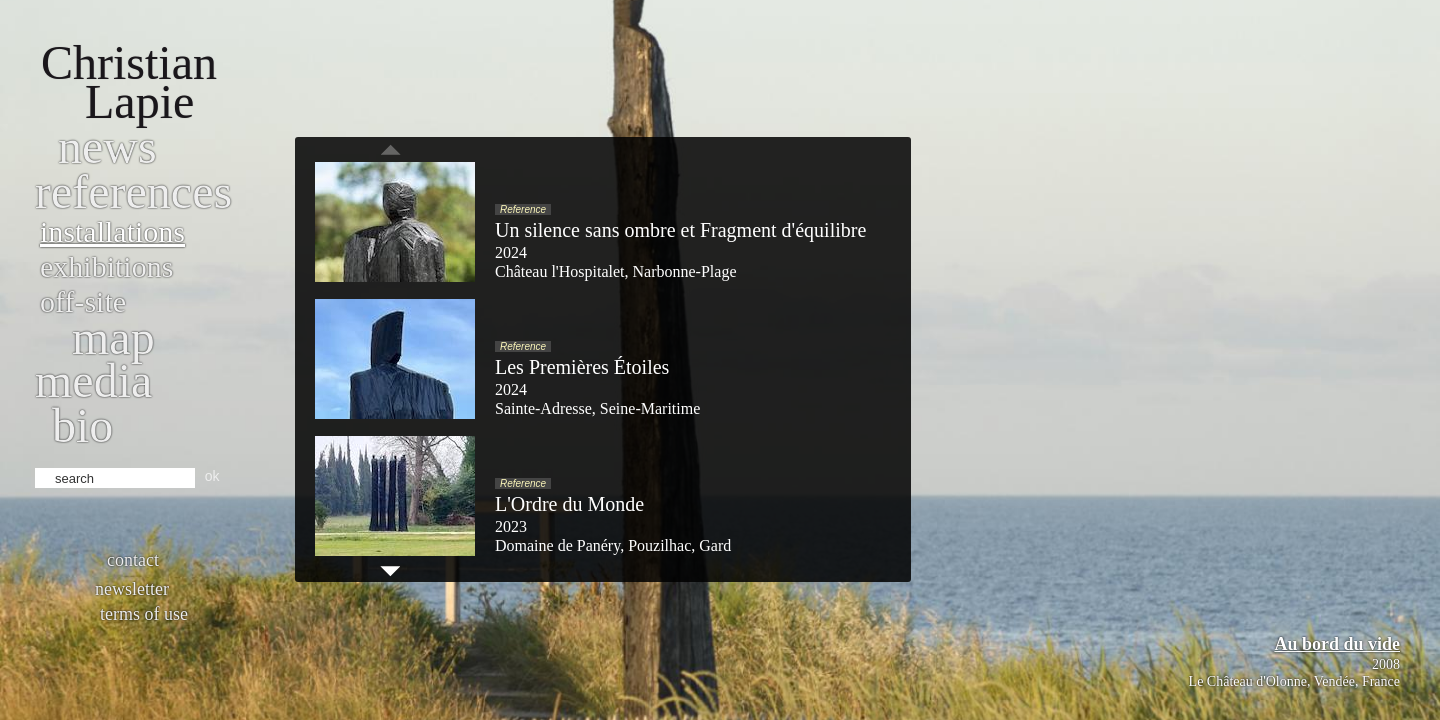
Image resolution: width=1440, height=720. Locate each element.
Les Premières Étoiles (582, 367)
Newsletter (132, 589)
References (133, 191)
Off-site (83, 301)
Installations (112, 231)
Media (93, 380)
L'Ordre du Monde (569, 504)
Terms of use (144, 614)
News (107, 146)
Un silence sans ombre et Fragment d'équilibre (680, 230)
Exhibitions (106, 266)
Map (113, 337)
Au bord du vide (1337, 644)
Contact (133, 560)
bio (82, 425)
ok (212, 476)
